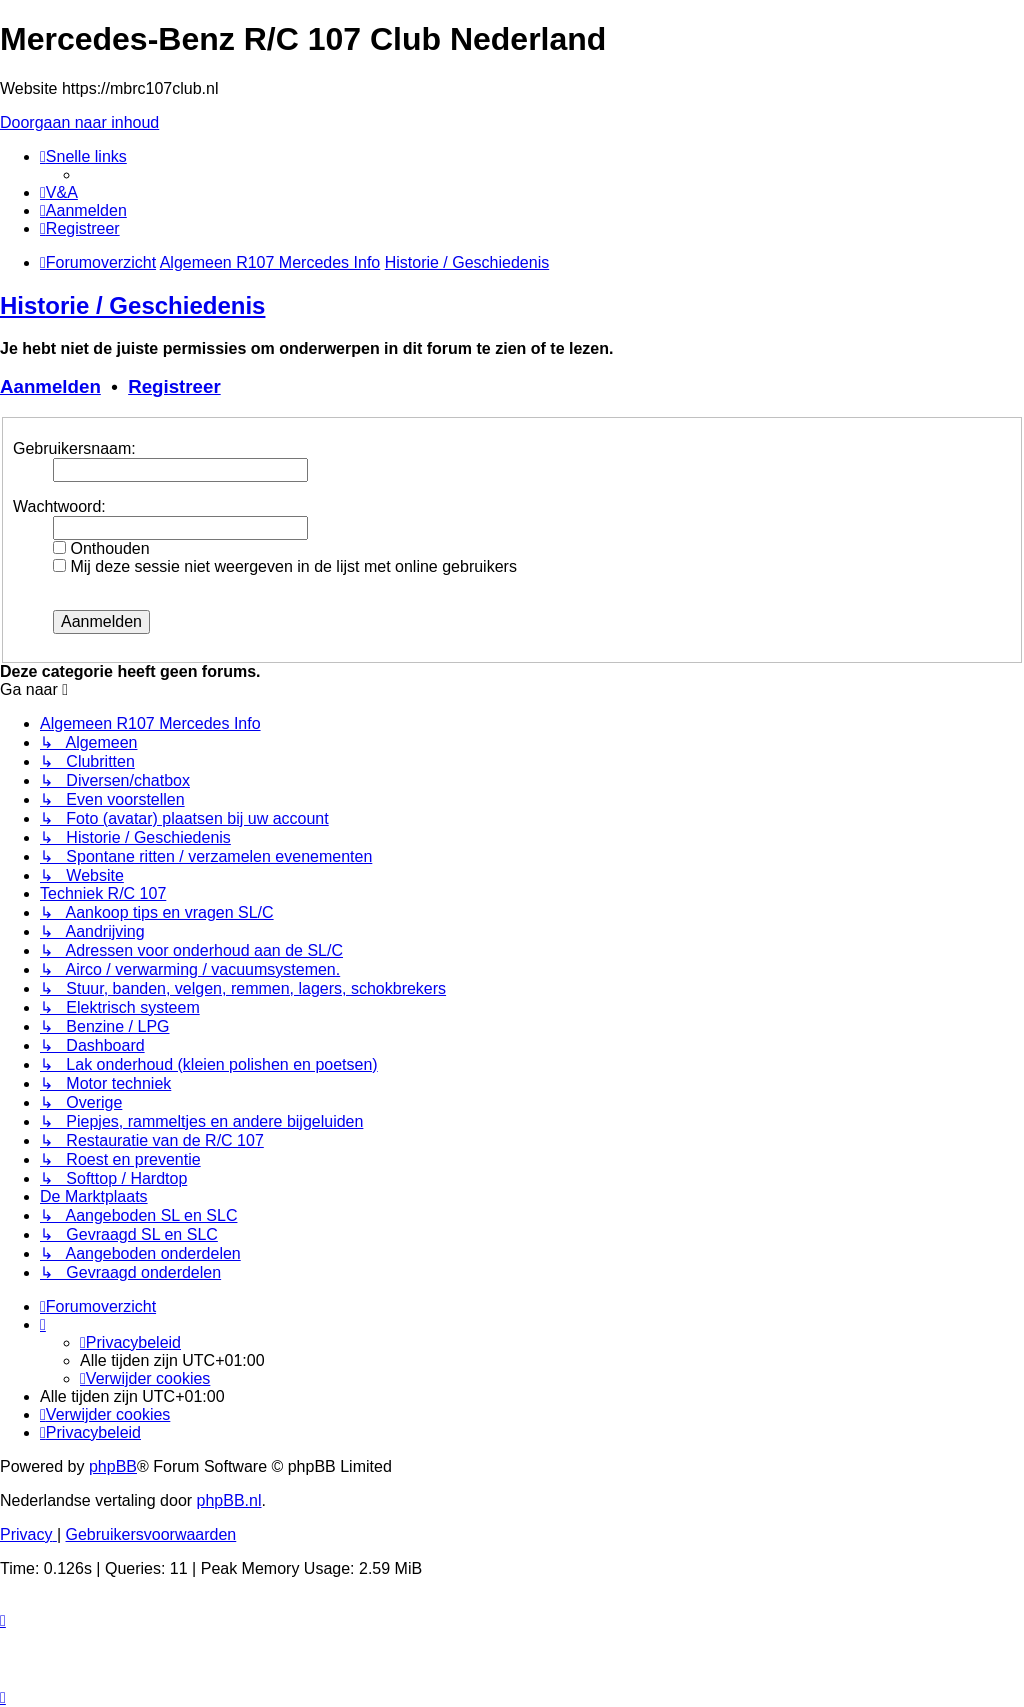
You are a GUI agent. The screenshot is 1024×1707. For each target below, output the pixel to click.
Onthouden (101, 548)
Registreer (174, 386)
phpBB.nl (229, 1500)
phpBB (113, 1466)
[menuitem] (59, 192)
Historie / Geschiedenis (132, 305)
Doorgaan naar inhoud (79, 122)
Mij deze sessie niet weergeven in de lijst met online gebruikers (285, 566)
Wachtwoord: (59, 506)
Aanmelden (50, 386)
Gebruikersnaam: (74, 448)
